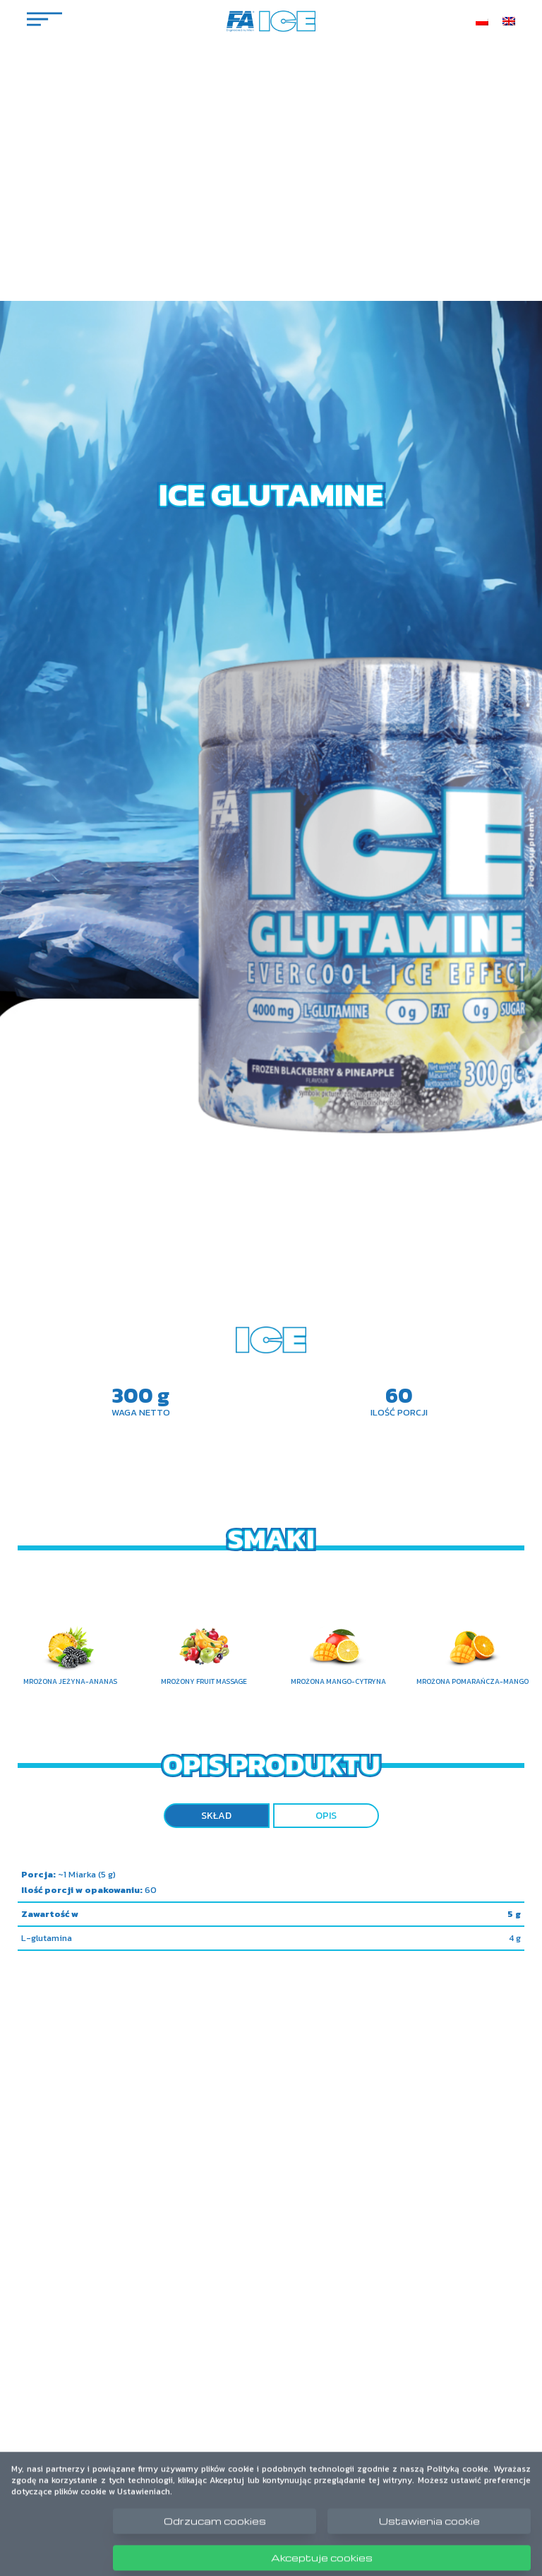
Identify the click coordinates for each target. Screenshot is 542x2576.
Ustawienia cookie (429, 2532)
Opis (326, 1815)
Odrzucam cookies (215, 2532)
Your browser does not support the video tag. (271, 1288)
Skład (216, 1815)
